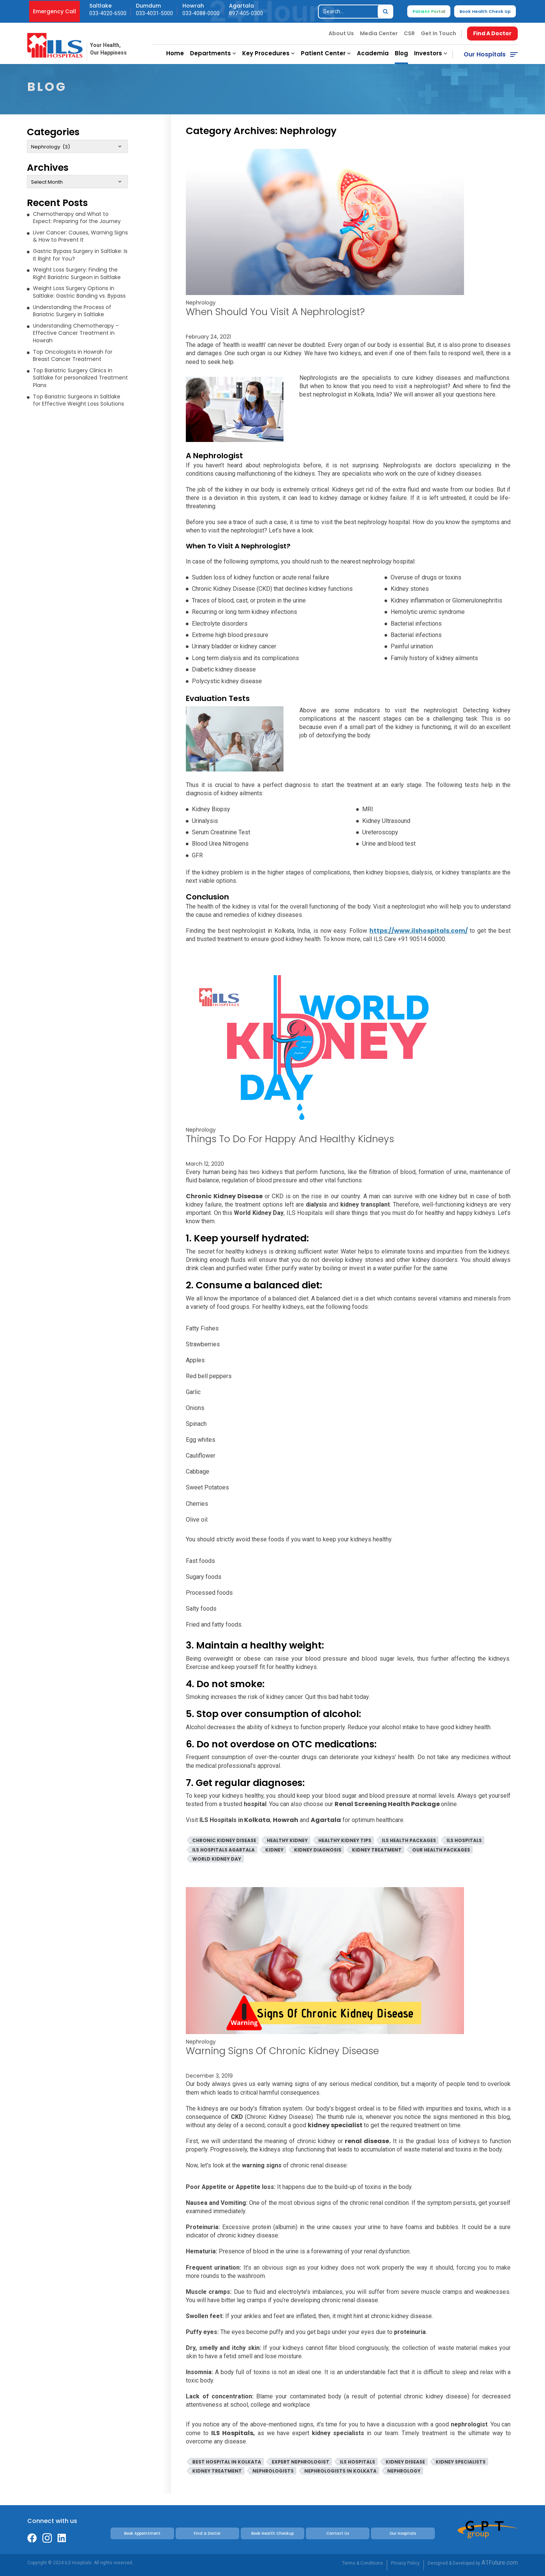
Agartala (326, 1820)
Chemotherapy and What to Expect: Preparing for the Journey (77, 217)
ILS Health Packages (409, 1840)
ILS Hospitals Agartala (223, 1850)
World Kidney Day (216, 1859)
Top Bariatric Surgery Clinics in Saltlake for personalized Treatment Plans (80, 378)
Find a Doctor (207, 2533)
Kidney (274, 1850)
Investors (430, 53)
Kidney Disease (405, 2462)
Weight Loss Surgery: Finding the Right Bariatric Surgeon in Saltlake (77, 273)
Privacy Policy (405, 2563)
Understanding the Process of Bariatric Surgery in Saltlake (72, 310)
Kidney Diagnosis (317, 1850)
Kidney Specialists (461, 2462)
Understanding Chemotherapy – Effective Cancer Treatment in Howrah (76, 333)
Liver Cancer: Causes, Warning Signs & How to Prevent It (80, 236)
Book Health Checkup (272, 2533)
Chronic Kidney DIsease (224, 1840)
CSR (409, 33)
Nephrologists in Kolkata (340, 2471)
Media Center (379, 33)
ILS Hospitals (464, 1840)
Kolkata (256, 1820)
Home (175, 53)
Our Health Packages (441, 1850)
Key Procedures (268, 53)
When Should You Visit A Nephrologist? (275, 311)
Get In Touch (438, 33)
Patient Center (326, 53)
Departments (213, 53)
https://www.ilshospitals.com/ (418, 930)
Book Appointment (142, 2533)
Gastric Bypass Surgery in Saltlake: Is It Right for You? (80, 254)
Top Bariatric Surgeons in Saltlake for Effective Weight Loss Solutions (78, 400)
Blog (401, 53)
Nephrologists (273, 2471)
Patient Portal (429, 11)
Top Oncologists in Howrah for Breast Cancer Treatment (72, 355)
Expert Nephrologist (300, 2462)
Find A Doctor (492, 33)
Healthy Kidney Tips (344, 1840)
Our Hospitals (485, 54)
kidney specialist (336, 2125)
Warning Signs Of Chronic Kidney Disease (282, 2051)
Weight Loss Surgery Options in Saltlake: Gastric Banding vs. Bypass (79, 292)
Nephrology (201, 302)
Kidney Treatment (377, 1850)
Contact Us (337, 2533)
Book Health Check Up (485, 11)
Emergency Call (54, 11)
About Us (341, 33)
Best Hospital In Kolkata (226, 2462)
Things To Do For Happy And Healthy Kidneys (290, 1139)
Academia (373, 53)
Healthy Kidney (287, 1840)
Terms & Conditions (362, 2563)
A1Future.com (499, 2562)
